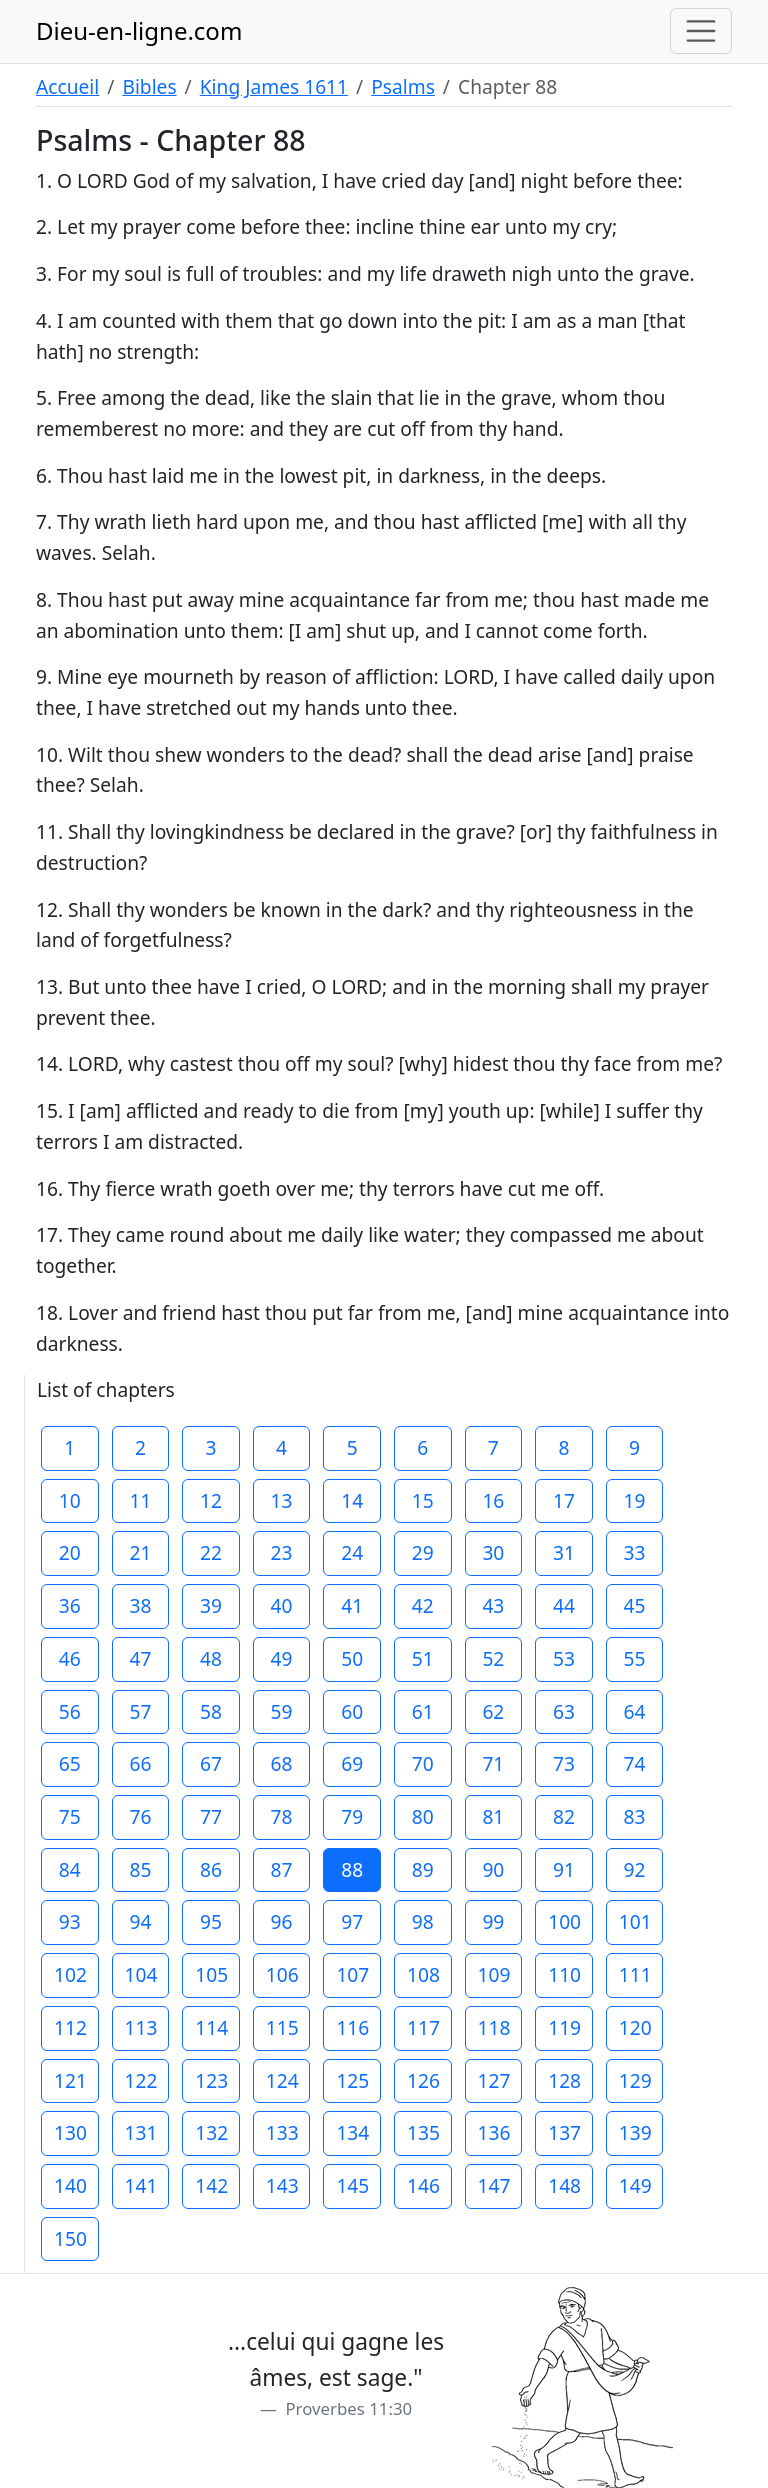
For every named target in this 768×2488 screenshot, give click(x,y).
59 (282, 1711)
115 (282, 2027)
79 (352, 1816)
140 (70, 2185)
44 (564, 1605)
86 (211, 1869)
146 (423, 2185)
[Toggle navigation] (701, 31)
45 (635, 1605)
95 (211, 1921)
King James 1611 (274, 86)
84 (70, 1869)
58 (211, 1711)
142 (211, 2185)
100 (564, 1921)
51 (423, 1658)
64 (635, 1711)
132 (211, 2132)
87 (282, 1869)
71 (493, 1763)
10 (70, 1500)
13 (282, 1500)
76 (140, 1816)
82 (564, 1816)
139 (635, 2132)
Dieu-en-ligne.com (139, 30)
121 (70, 2080)
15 (423, 1500)
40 (282, 1605)
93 (70, 1921)
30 (493, 1552)
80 (423, 1816)
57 (140, 1711)
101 (635, 1921)
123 (211, 2080)
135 (423, 2132)
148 (564, 2185)
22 (211, 1552)
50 (352, 1658)
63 (564, 1711)
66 (140, 1763)
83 (635, 1816)
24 (352, 1552)
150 (70, 2238)
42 (423, 1605)
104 (141, 1974)
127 (494, 2080)
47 (140, 1658)
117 (423, 2027)
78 (282, 1816)
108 (423, 1974)
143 (282, 2185)
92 (635, 1869)
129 (635, 2080)
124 (282, 2080)
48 (211, 1658)
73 (564, 1763)
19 (635, 1500)
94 (140, 1921)
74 (635, 1763)
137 (564, 2132)
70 (423, 1763)
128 (564, 2080)
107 (352, 1974)
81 (493, 1816)
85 (140, 1869)
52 (493, 1658)
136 (494, 2132)
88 (352, 1869)
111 (635, 1974)
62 (493, 1711)
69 (352, 1763)
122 (141, 2080)
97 (352, 1921)
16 (493, 1500)
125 (352, 2080)
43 (493, 1605)
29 (423, 1552)
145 (352, 2185)
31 (564, 1552)
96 (282, 1921)
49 (282, 1658)
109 (494, 1974)
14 (352, 1500)
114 (211, 2027)
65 (70, 1763)
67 (211, 1763)
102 (70, 1974)
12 (211, 1500)
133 (282, 2132)
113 (141, 2027)
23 (282, 1552)
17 (564, 1500)
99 (493, 1921)
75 (70, 1816)
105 (211, 1974)
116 (352, 2027)
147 (494, 2185)
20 (70, 1552)
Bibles (149, 86)
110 (564, 1974)
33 (635, 1552)
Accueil (67, 86)
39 (211, 1605)
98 (423, 1921)
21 (140, 1552)
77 (211, 1816)
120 (635, 2027)
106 (282, 1974)
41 (352, 1605)
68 (282, 1763)
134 (352, 2132)
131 (141, 2132)
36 (70, 1605)
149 (635, 2185)
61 (423, 1711)
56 (70, 1711)
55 (635, 1658)
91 (564, 1869)
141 (141, 2185)
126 (423, 2080)
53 (564, 1658)
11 (140, 1500)
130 (70, 2132)
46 (70, 1658)
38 (140, 1605)
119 (564, 2027)
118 (494, 2027)
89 (423, 1869)
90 (493, 1869)
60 (352, 1711)
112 (70, 2027)
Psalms (403, 86)
